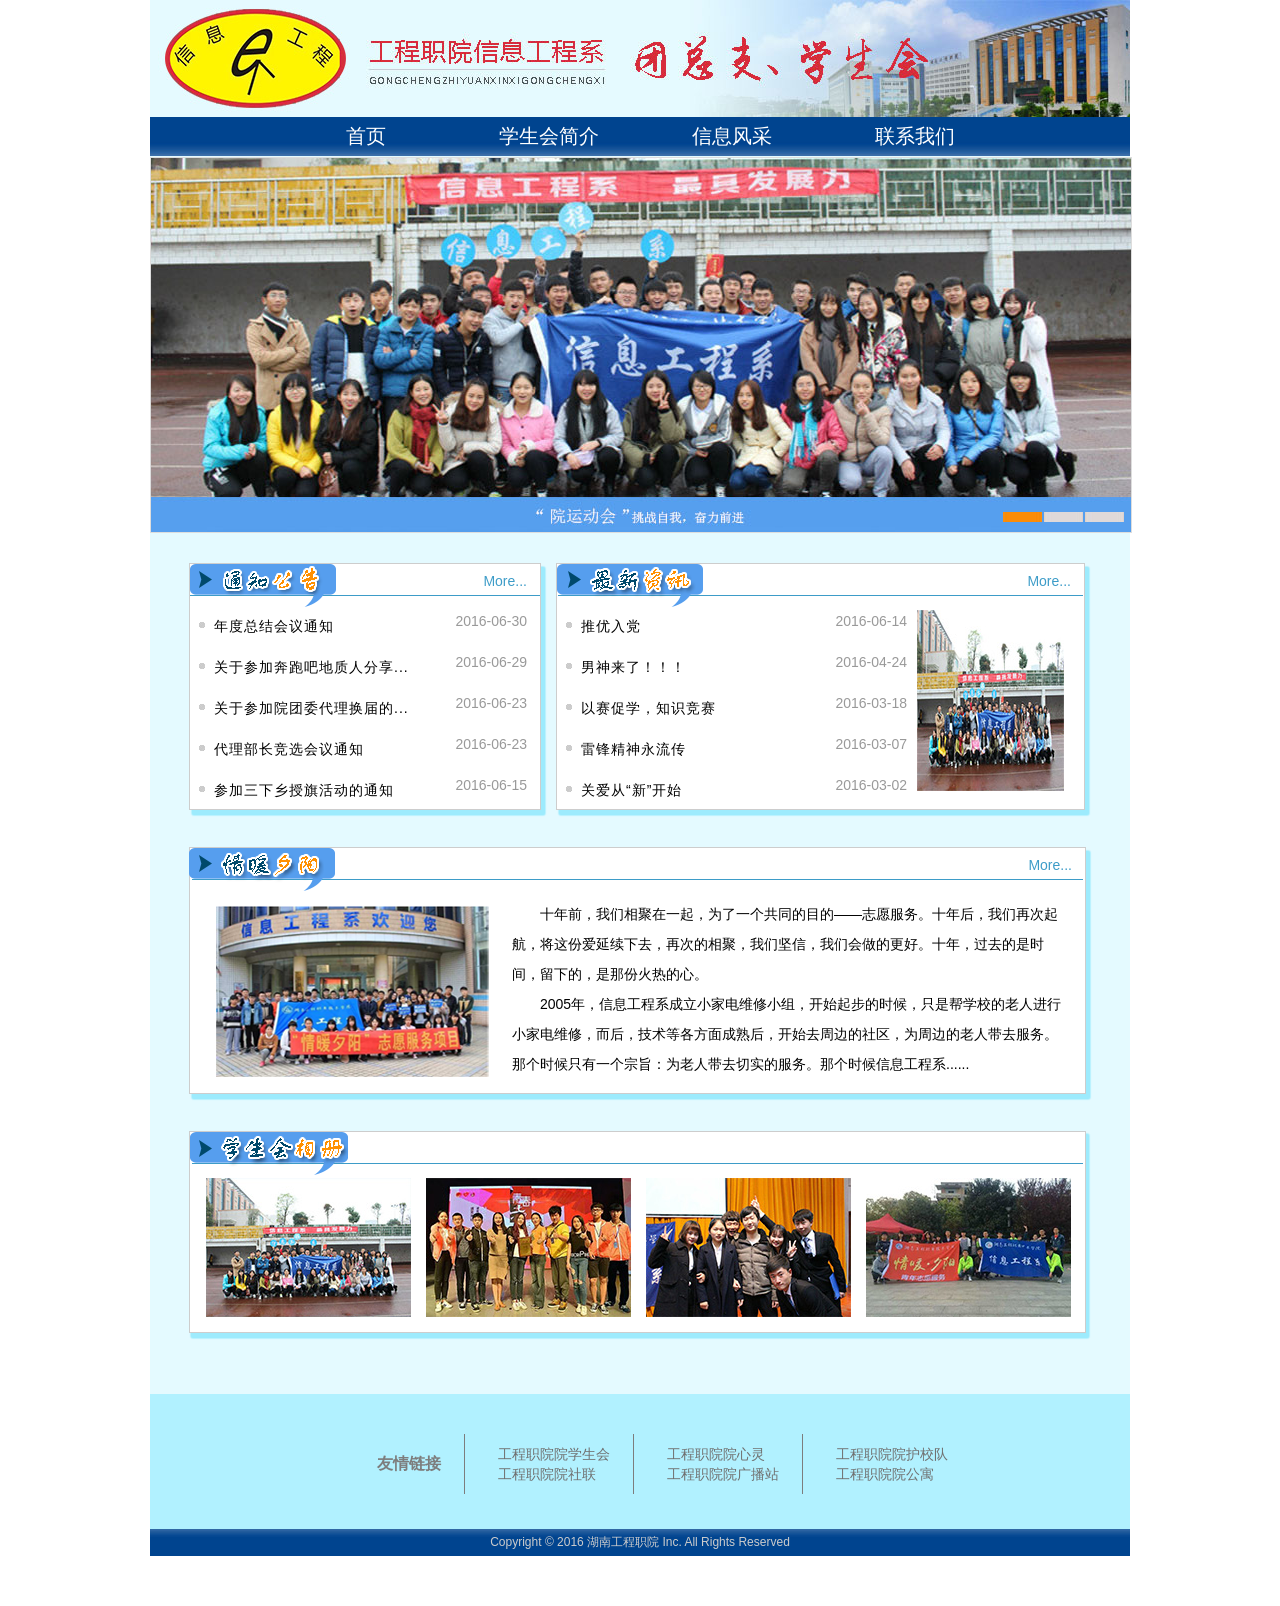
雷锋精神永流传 (633, 749)
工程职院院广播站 (723, 1474)
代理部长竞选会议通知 (289, 749)
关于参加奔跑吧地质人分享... (311, 667)
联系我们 (915, 136)
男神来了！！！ (633, 667)
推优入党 (611, 626)
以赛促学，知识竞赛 (648, 708)
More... (505, 581)
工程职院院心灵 (716, 1454)
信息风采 (732, 136)
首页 (366, 136)
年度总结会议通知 (274, 626)
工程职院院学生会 (554, 1454)
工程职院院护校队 (892, 1454)
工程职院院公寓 (885, 1474)
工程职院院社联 (547, 1474)
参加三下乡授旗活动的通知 (304, 790)
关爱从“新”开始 (631, 790)
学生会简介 (549, 136)
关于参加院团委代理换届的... (311, 708)
